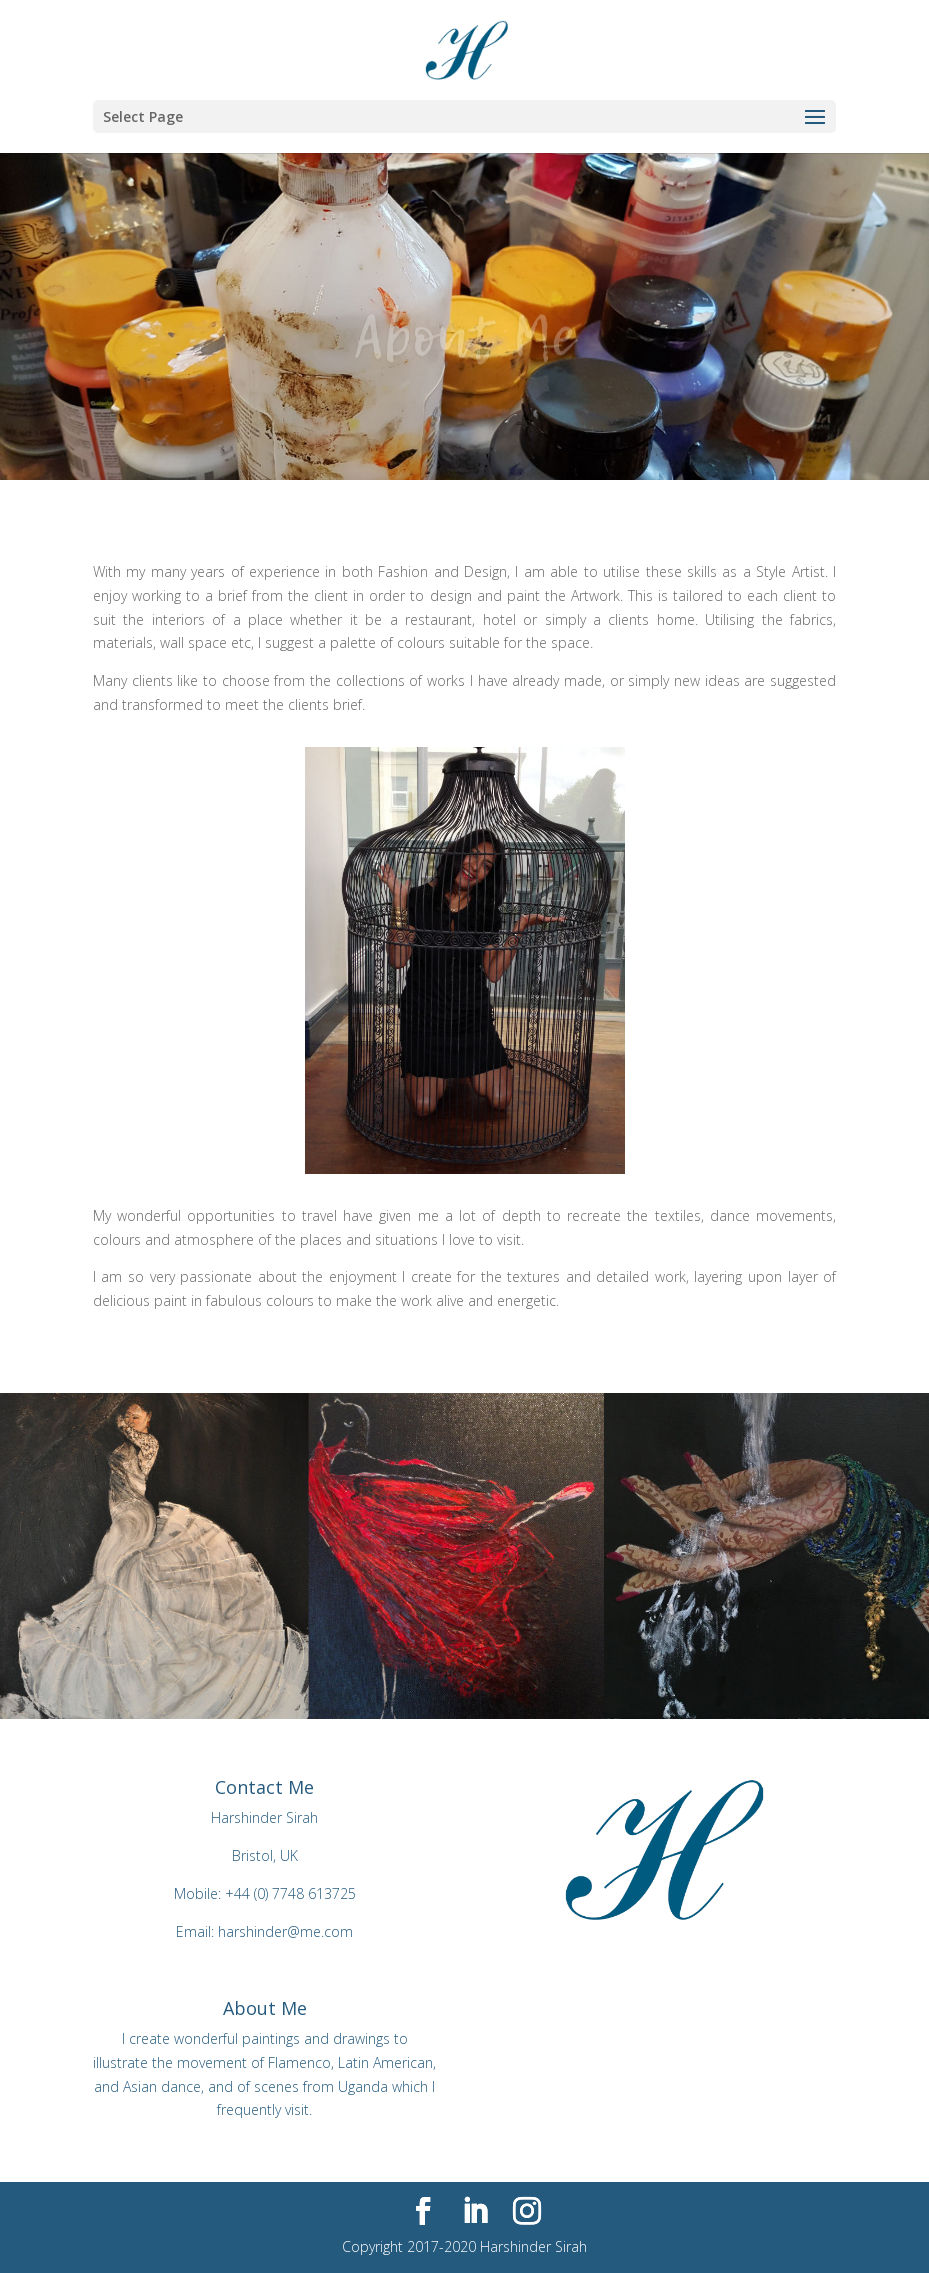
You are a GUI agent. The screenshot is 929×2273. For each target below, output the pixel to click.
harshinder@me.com (285, 1931)
